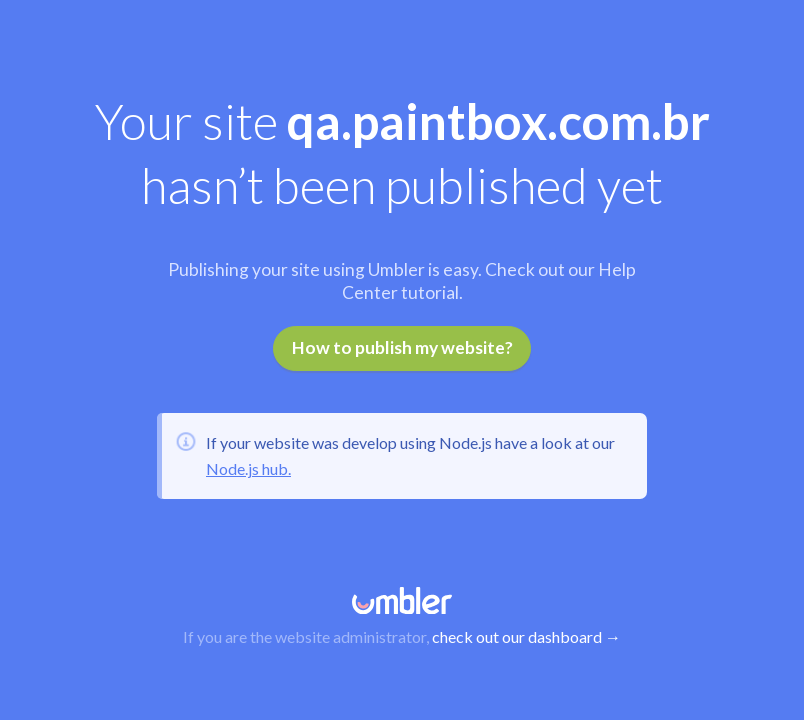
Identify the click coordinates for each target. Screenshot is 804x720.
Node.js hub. (248, 468)
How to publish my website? (402, 347)
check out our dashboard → (526, 636)
